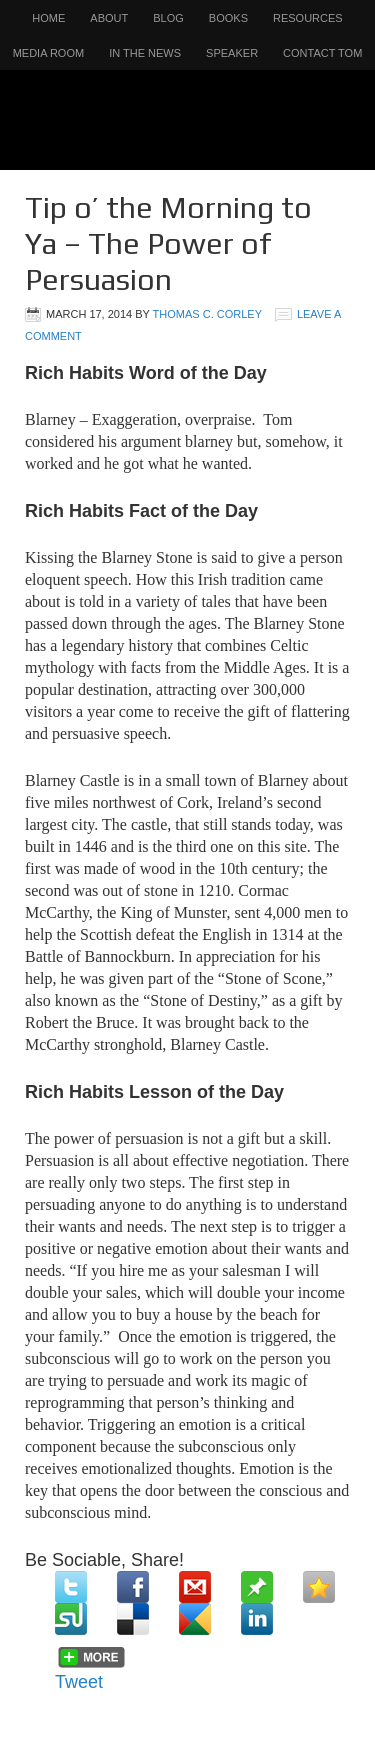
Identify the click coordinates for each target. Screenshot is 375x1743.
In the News (145, 53)
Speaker (232, 53)
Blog (168, 18)
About (109, 18)
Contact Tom (322, 53)
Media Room (49, 53)
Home (48, 18)
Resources (308, 18)
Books (228, 18)
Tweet (79, 1682)
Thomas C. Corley (207, 314)
